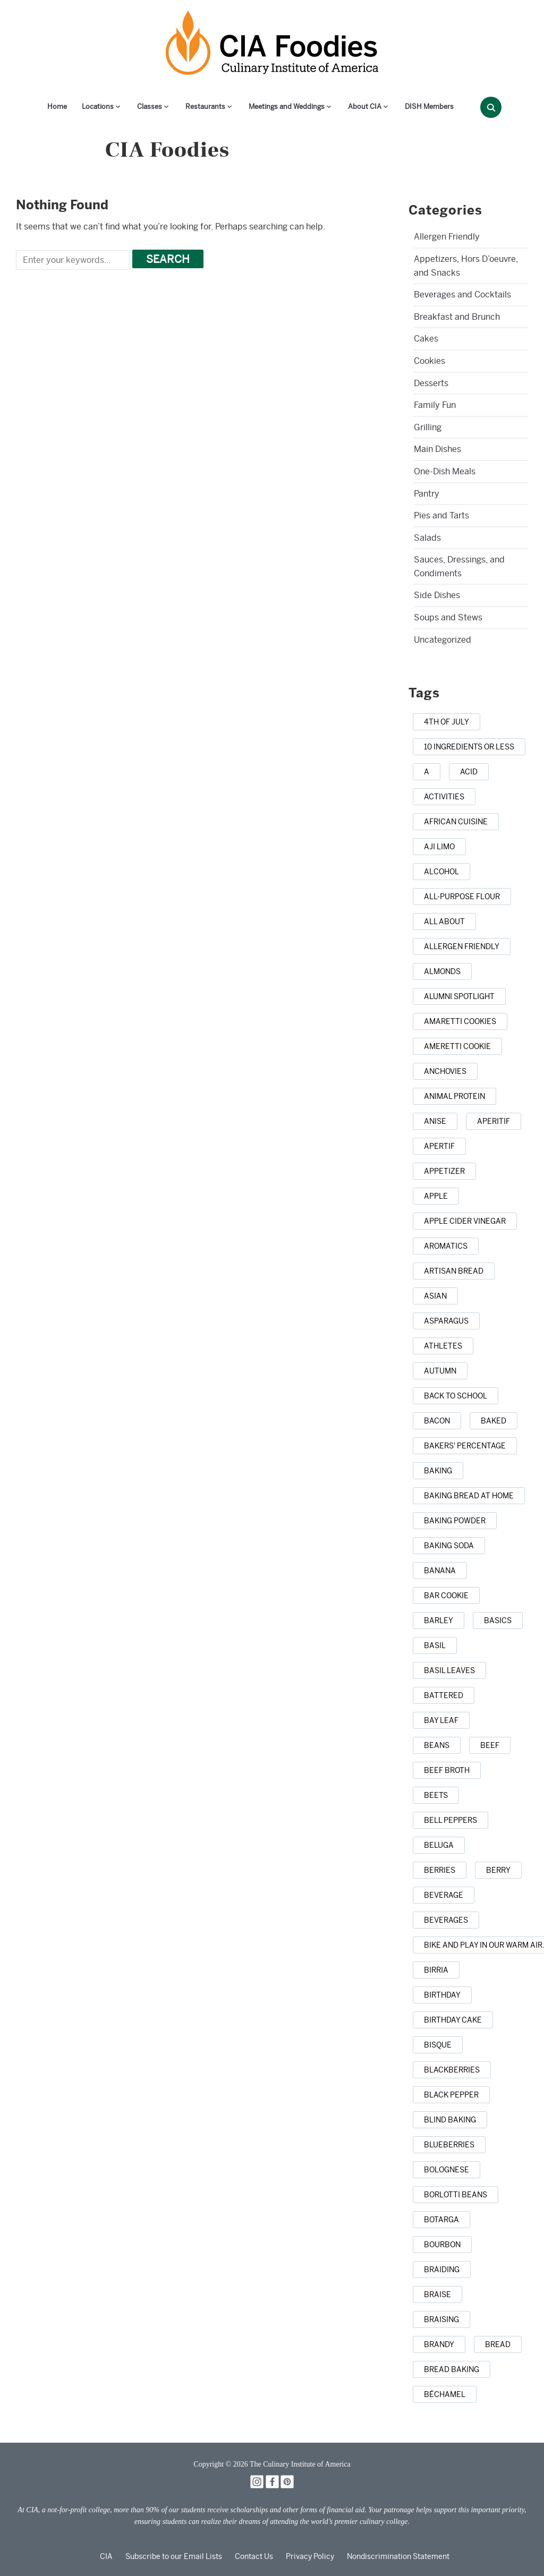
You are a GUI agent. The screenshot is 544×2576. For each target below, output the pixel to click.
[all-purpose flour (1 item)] (462, 896)
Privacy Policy (310, 2556)
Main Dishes (437, 449)
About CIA (364, 106)
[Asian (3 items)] (435, 1295)
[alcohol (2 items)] (441, 871)
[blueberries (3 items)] (449, 2144)
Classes (149, 106)
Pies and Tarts (441, 515)
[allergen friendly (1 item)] (462, 946)
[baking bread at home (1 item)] (469, 1495)
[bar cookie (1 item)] (446, 1595)
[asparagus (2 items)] (446, 1320)
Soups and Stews (448, 617)
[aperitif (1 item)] (493, 1121)
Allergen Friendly (447, 237)
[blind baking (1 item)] (450, 2119)
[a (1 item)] (426, 771)
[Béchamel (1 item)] (445, 2394)
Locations (98, 106)
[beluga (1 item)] (439, 1845)
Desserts (431, 383)
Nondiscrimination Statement (398, 2556)
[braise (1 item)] (437, 2294)
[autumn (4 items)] (440, 1370)
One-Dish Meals (444, 471)
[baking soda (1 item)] (449, 1545)
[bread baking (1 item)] (451, 2369)
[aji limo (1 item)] (439, 846)
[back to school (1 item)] (455, 1395)
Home (57, 106)
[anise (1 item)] (435, 1121)
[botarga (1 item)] (441, 2219)
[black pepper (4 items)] (451, 2094)
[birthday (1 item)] (442, 1994)
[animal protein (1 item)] (454, 1096)
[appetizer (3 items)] (444, 1171)
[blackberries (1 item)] (452, 2069)
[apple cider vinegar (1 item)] (465, 1221)
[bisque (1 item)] (438, 2044)
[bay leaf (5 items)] (441, 1720)
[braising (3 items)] (441, 2319)
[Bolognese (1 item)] (446, 2169)
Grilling (427, 427)
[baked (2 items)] (493, 1420)
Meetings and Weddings (287, 106)
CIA (106, 2556)
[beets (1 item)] (436, 1795)
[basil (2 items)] (435, 1645)
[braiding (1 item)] (442, 2269)
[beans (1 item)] (437, 1745)
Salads (427, 538)
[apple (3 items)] (436, 1196)
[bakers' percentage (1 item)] (465, 1445)
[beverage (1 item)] (443, 1895)
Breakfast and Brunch (457, 317)
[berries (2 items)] (439, 1870)
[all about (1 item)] (444, 921)
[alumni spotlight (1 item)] (459, 996)
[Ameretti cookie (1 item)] (457, 1046)
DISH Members (429, 106)
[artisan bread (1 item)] (454, 1271)
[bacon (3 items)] (437, 1420)
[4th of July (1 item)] (446, 721)
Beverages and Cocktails (462, 294)
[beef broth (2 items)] (447, 1770)
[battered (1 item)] (443, 1695)
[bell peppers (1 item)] (450, 1820)
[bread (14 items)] (498, 2344)
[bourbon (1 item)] (442, 2244)
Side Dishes (437, 595)
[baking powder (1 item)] (455, 1520)
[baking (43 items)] (438, 1470)
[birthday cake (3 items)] (453, 2019)
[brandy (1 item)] (439, 2344)
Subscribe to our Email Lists (173, 2556)
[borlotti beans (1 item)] (455, 2194)
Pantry (426, 494)
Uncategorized (442, 640)
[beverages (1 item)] (446, 1920)
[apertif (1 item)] (439, 1146)
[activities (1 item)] (444, 796)
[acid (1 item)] (469, 771)
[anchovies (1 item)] (445, 1071)
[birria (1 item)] (436, 1969)
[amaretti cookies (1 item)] (460, 1021)
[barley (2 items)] (438, 1620)
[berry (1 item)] (498, 1870)
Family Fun (435, 405)
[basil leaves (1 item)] (449, 1670)
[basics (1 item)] (498, 1620)
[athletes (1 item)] (443, 1345)
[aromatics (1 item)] (446, 1246)
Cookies (429, 361)
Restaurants (205, 106)
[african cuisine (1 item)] (456, 821)
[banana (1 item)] (440, 1570)
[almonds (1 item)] (442, 971)
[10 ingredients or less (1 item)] (469, 746)
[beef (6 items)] (490, 1745)
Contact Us (254, 2556)
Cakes (426, 339)
